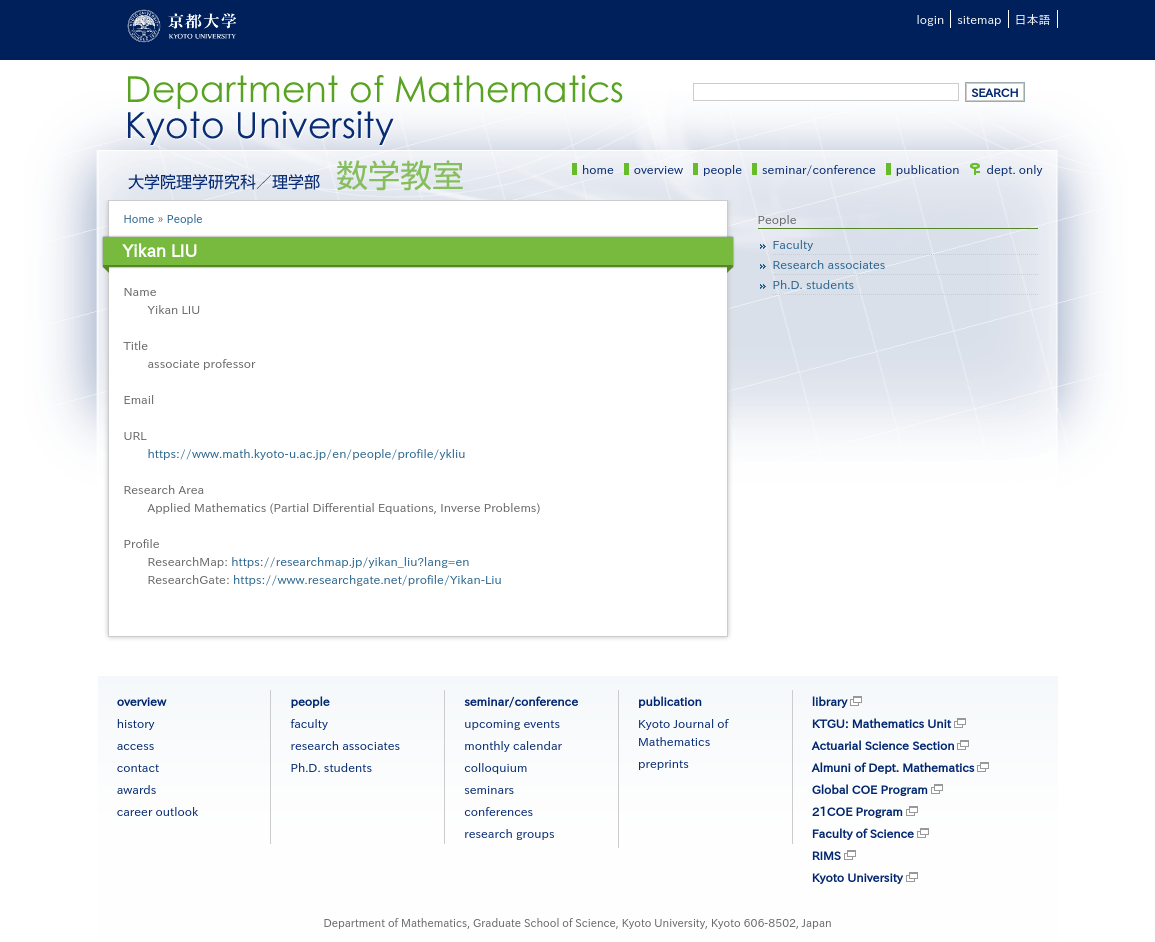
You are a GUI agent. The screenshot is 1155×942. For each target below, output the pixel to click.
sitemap (979, 19)
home (598, 169)
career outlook (158, 811)
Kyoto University (857, 877)
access (136, 745)
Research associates (829, 264)
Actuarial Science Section (883, 745)
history (136, 723)
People (185, 218)
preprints (663, 763)
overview (658, 169)
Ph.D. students (814, 284)
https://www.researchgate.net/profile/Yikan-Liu (367, 579)
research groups (509, 833)
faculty (308, 723)
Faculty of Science (863, 833)
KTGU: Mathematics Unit (881, 723)
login (931, 19)
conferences (498, 811)
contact (138, 767)
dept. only (1015, 169)
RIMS (826, 855)
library (829, 701)
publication (928, 169)
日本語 (1033, 19)
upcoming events (512, 723)
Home (139, 218)
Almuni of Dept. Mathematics (893, 767)
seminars (489, 789)
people (722, 169)
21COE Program (857, 811)
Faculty (793, 244)
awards (137, 789)
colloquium (495, 767)
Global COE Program (870, 789)
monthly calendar (513, 745)
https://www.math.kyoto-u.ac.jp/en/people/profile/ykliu (307, 453)
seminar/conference (819, 169)
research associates (345, 745)
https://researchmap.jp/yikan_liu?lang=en (350, 561)
